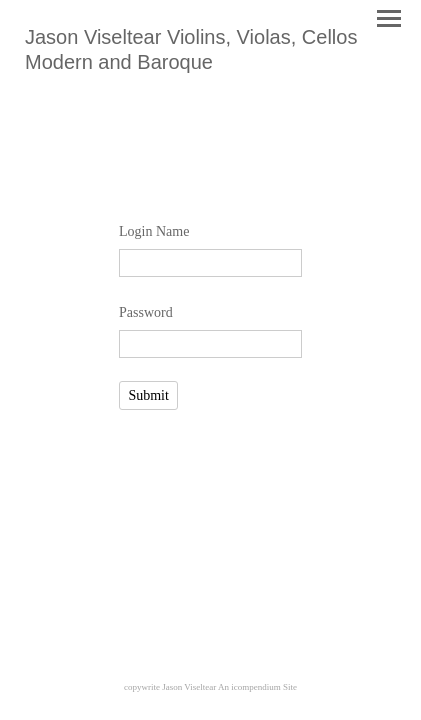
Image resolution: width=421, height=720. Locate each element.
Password (146, 312)
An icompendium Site (257, 687)
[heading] (210, 64)
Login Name (154, 231)
